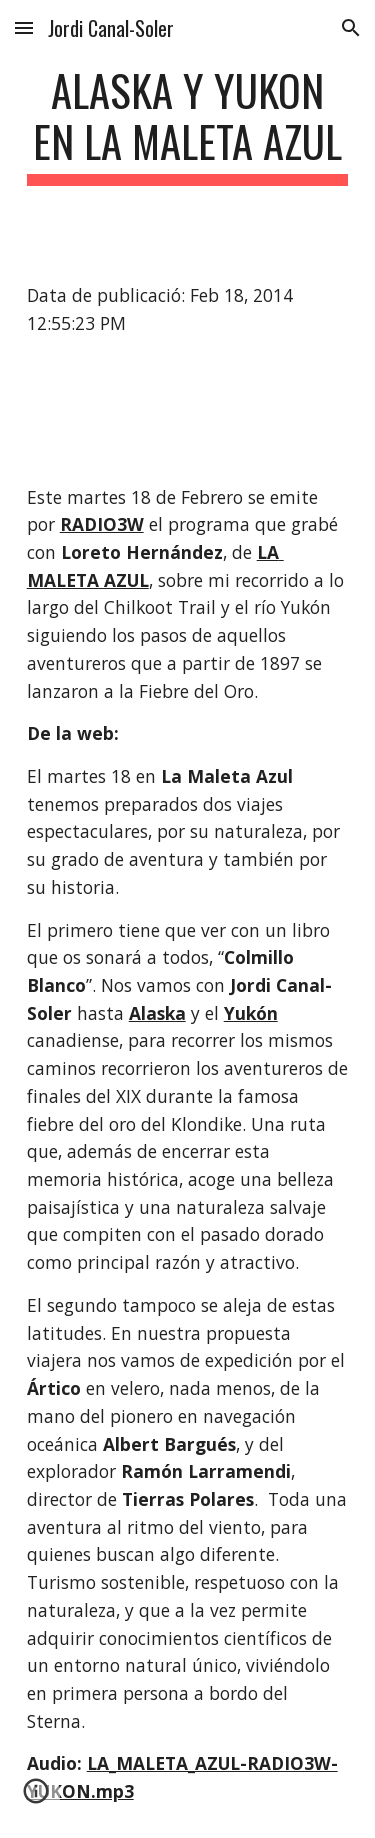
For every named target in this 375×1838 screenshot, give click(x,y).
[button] (24, 27)
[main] (188, 125)
